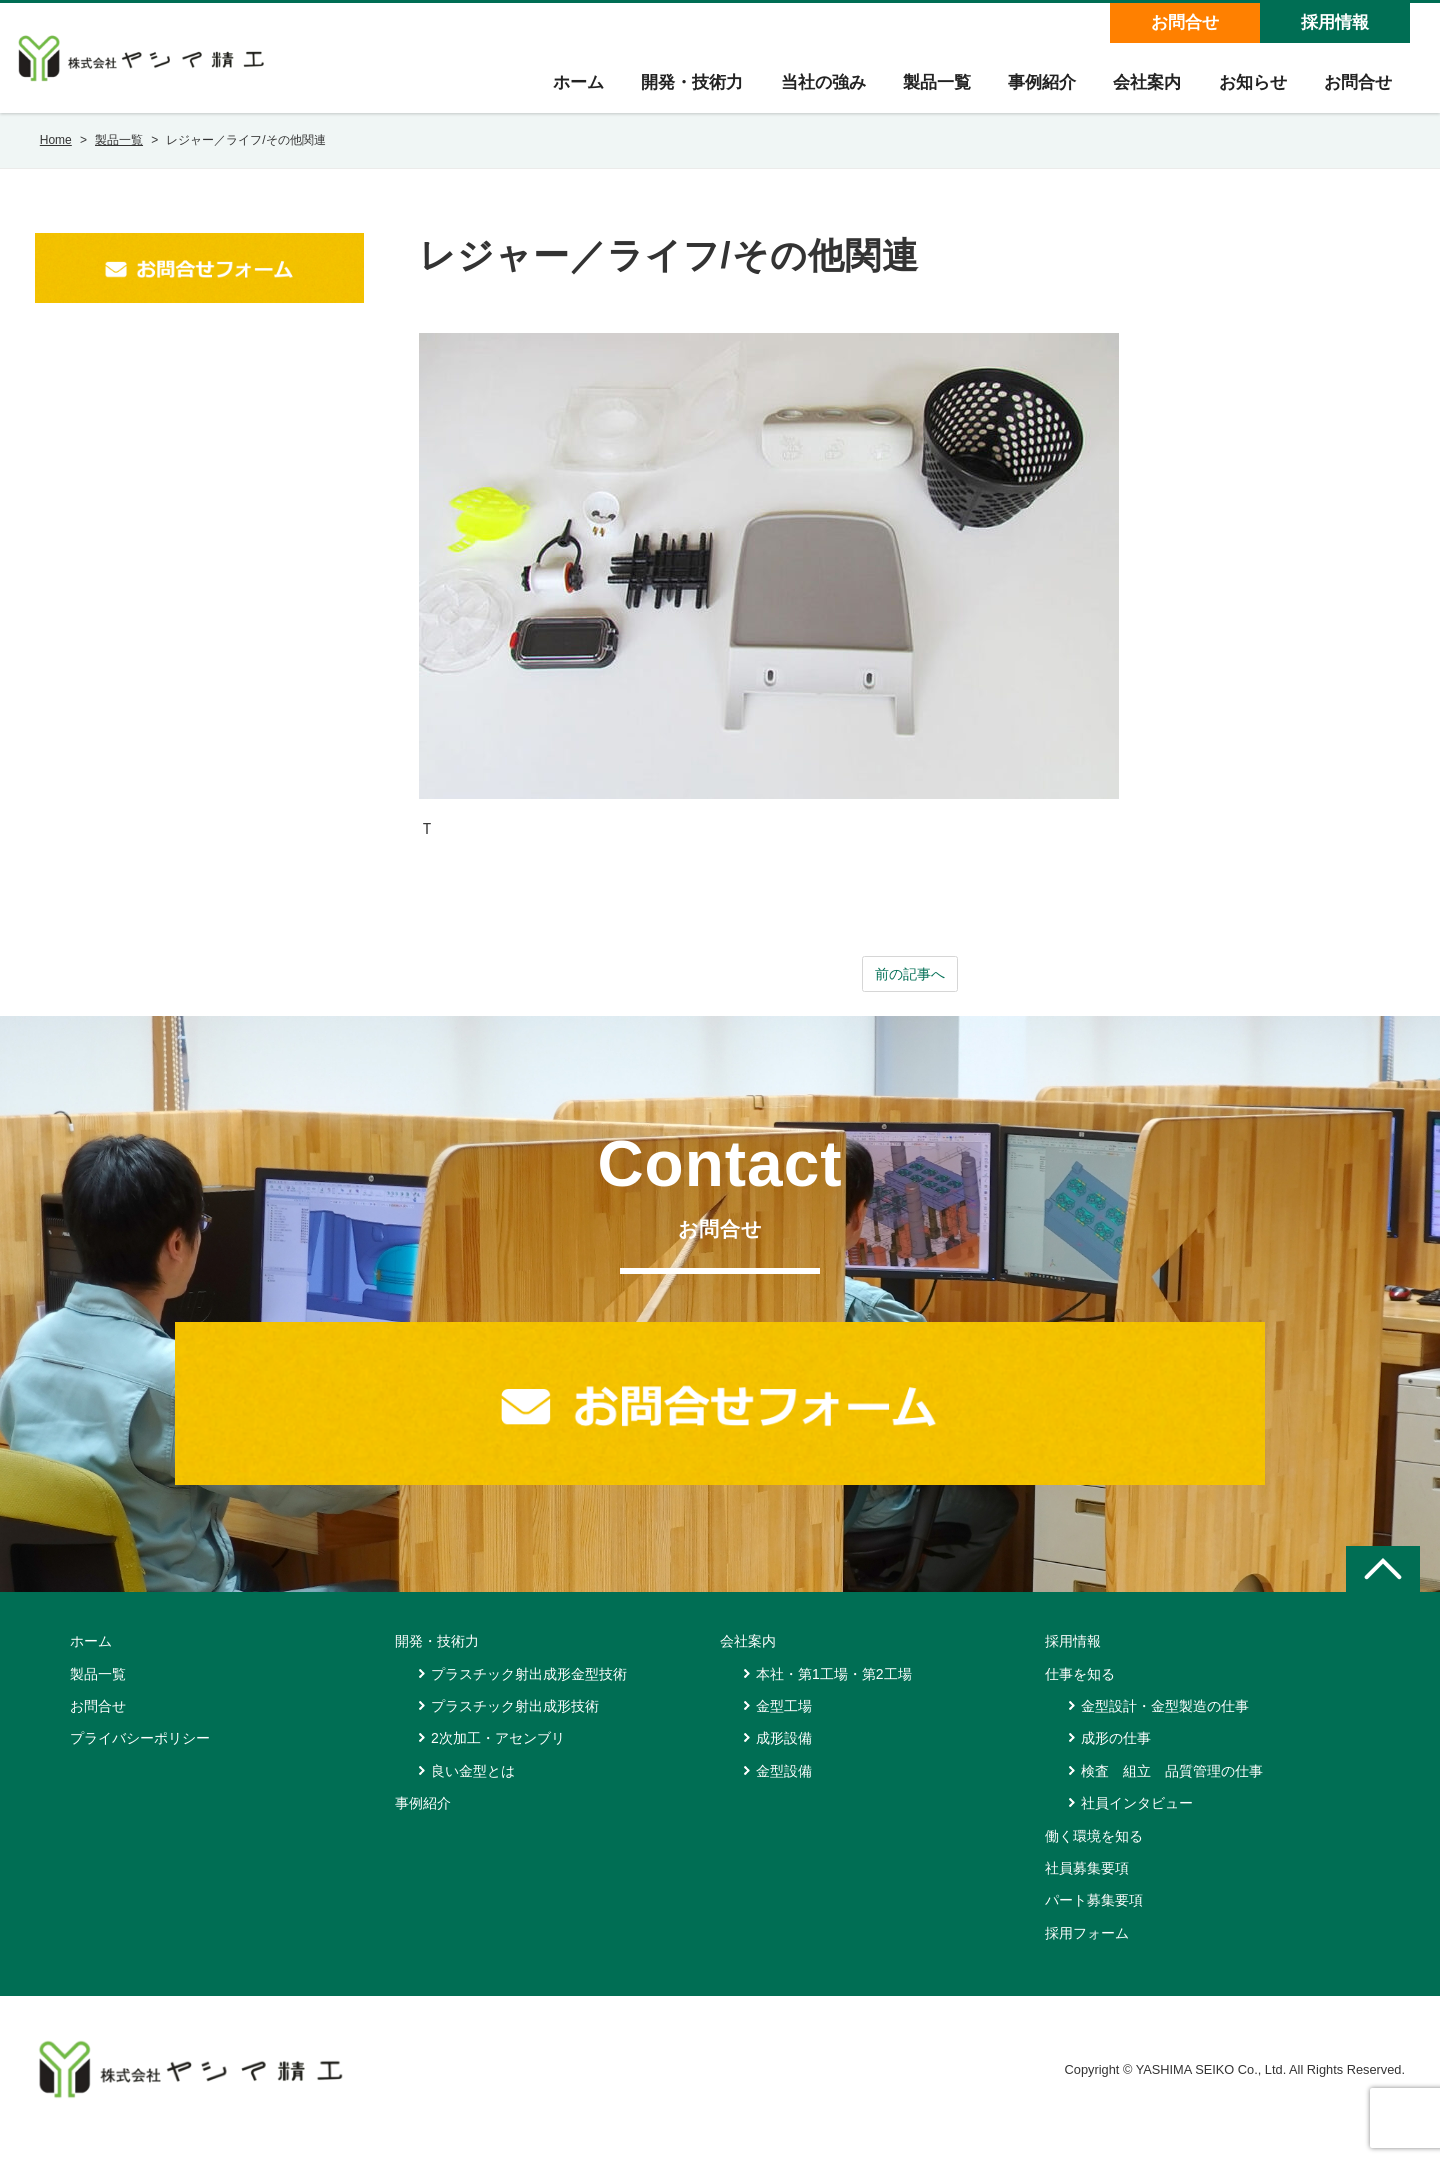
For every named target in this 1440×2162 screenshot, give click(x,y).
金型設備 (784, 1791)
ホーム (556, 91)
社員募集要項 (1087, 1888)
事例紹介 (1031, 91)
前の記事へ (910, 992)
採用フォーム (1087, 1953)
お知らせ (1247, 91)
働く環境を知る (1094, 1855)
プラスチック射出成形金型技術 (529, 1693)
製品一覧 (923, 91)
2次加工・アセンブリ (498, 1758)
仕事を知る (1080, 1693)
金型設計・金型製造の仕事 (1165, 1726)
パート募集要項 (1094, 1920)
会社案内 (1139, 91)
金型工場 (784, 1726)
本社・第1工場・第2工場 (834, 1693)
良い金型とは (473, 1791)
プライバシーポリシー (140, 1758)
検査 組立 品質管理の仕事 (1172, 1791)
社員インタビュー (1137, 1823)
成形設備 (784, 1758)
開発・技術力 (673, 91)
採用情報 (1334, 22)
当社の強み (806, 91)
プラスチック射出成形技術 (515, 1726)
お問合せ (1184, 22)
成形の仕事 (1116, 1758)
